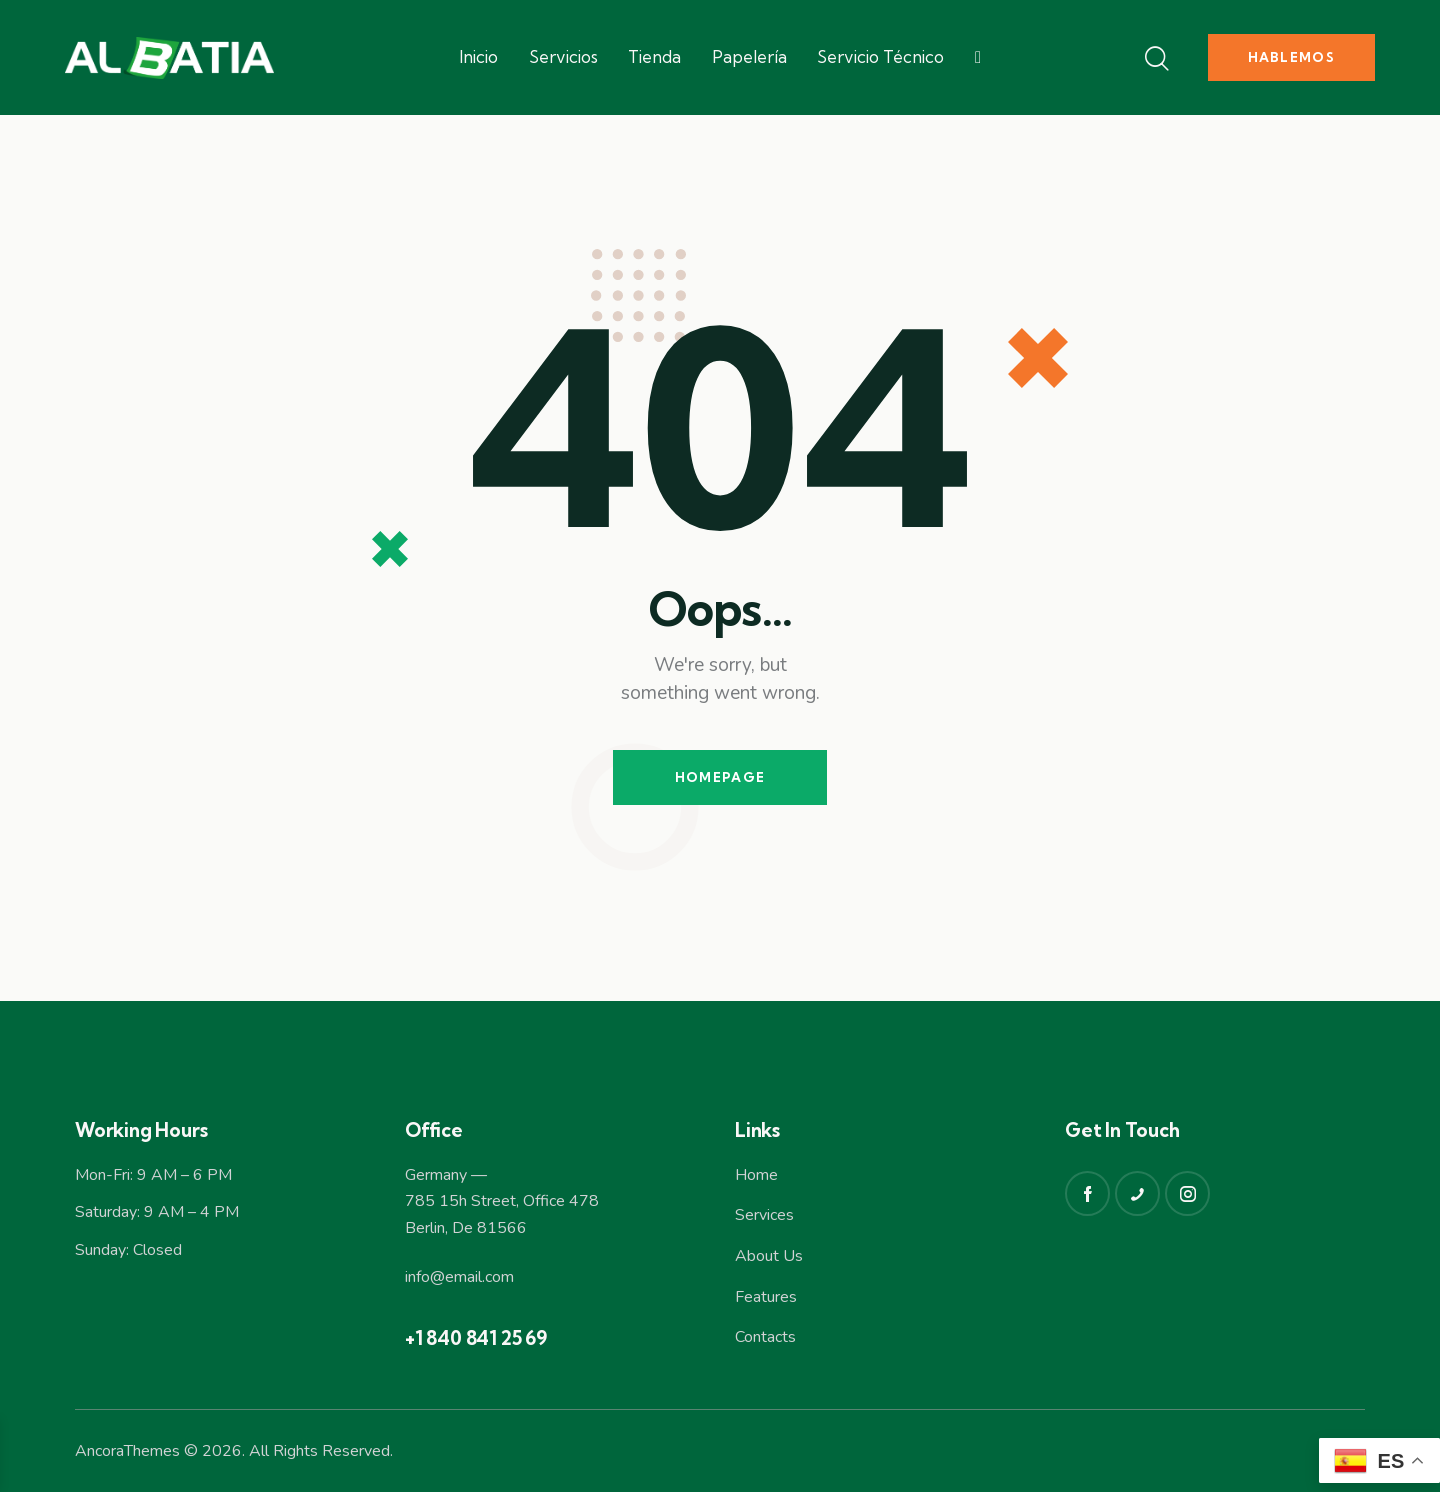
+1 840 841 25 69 (476, 1338)
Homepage (720, 777)
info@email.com (459, 1277)
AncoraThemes (127, 1451)
